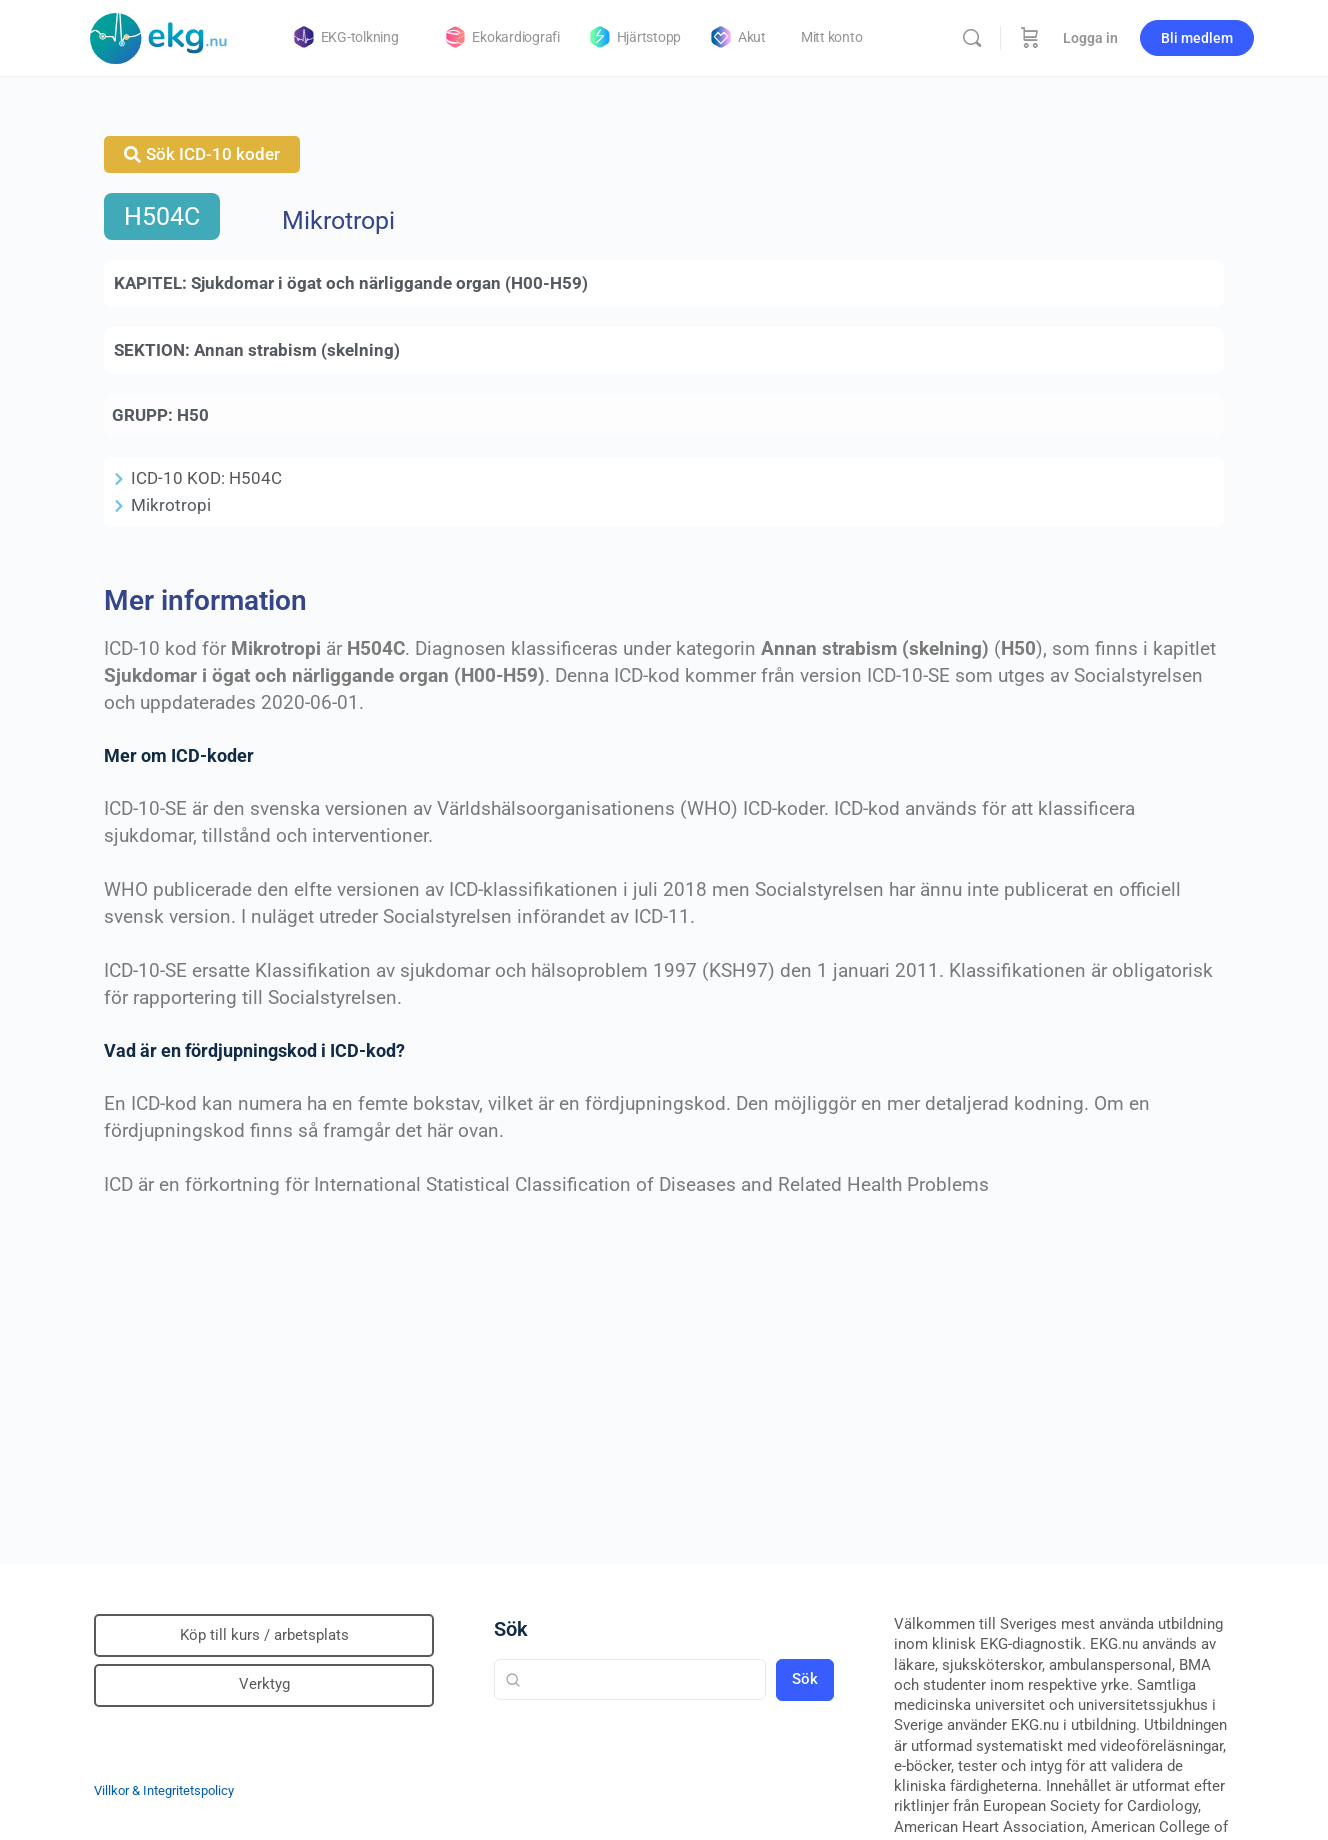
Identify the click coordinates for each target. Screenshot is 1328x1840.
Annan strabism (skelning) (297, 350)
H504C (162, 216)
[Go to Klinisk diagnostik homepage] (159, 36)
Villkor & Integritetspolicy (164, 1790)
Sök (511, 1629)
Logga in (1090, 38)
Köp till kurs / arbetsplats (264, 1635)
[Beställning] (1030, 38)
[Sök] (972, 38)
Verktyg (264, 1684)
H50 (193, 415)
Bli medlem (1197, 38)
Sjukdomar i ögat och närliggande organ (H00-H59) (389, 283)
